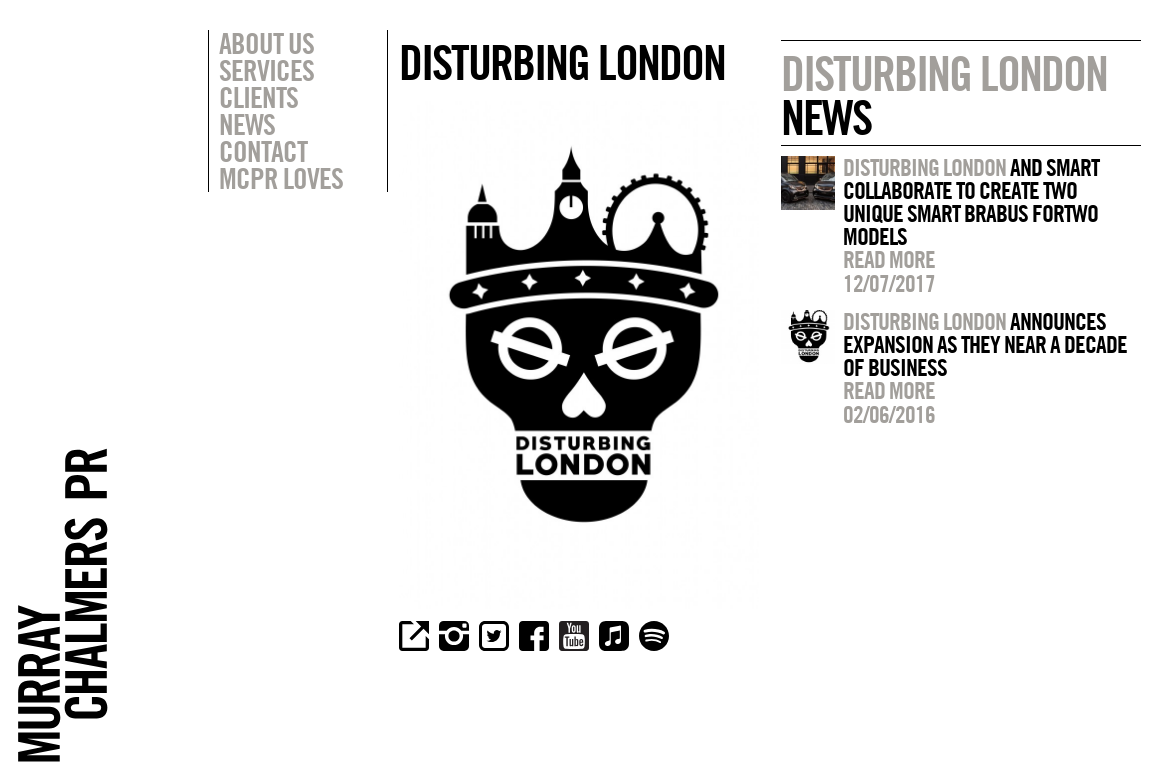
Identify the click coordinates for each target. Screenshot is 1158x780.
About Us (266, 43)
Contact (263, 151)
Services (266, 70)
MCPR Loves (281, 178)
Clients (258, 97)
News (247, 124)
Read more (889, 259)
